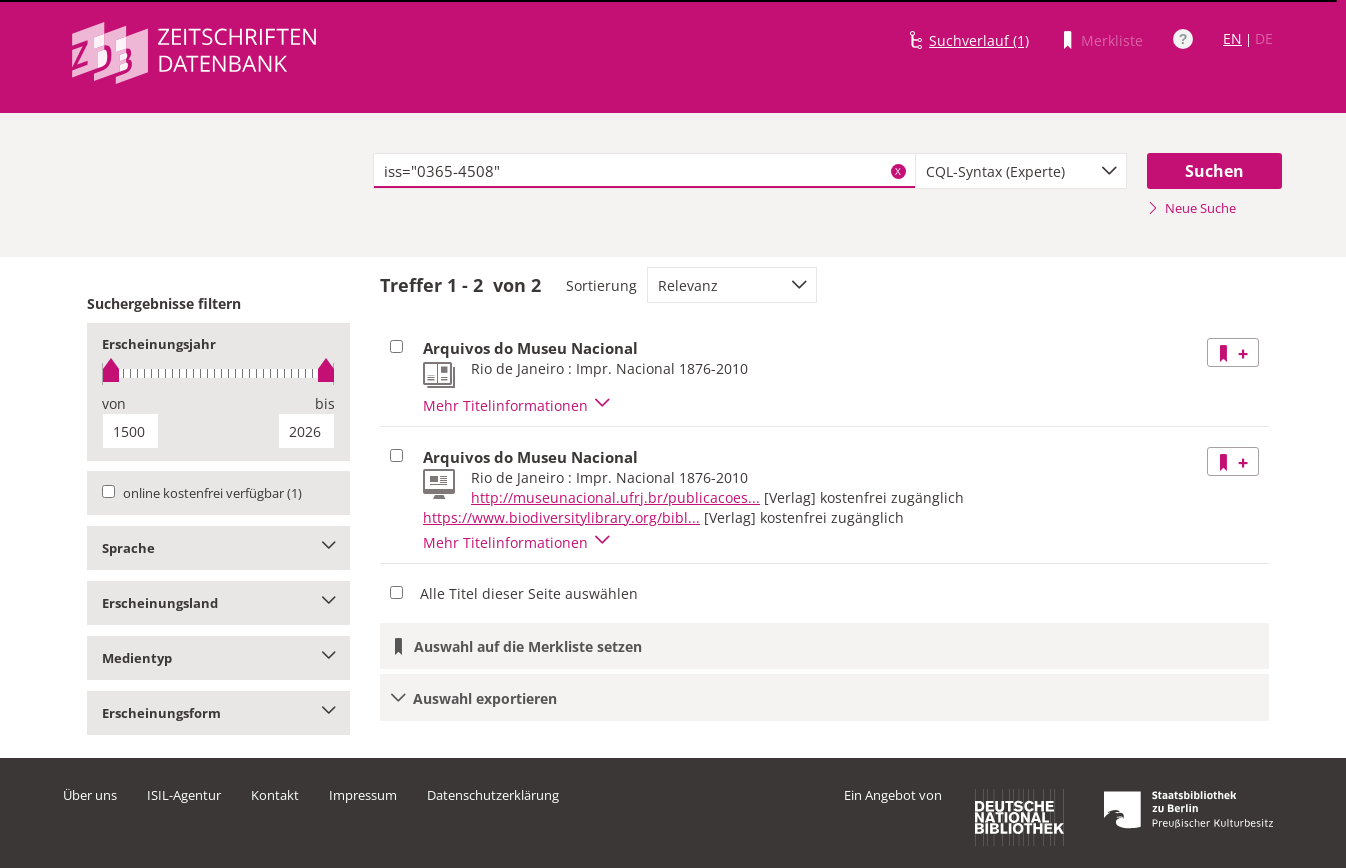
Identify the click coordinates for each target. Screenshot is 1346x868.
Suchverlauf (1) (979, 40)
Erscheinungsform (218, 713)
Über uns (90, 795)
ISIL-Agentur (184, 795)
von (114, 403)
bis (325, 403)
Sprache (218, 548)
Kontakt (275, 795)
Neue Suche (1191, 208)
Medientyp (218, 658)
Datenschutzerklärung (493, 795)
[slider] (218, 373)
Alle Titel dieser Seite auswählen (529, 593)
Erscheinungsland (218, 603)
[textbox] (644, 171)
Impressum (363, 795)
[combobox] (1021, 171)
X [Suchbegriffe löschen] (898, 171)
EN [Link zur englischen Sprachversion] (1232, 38)
